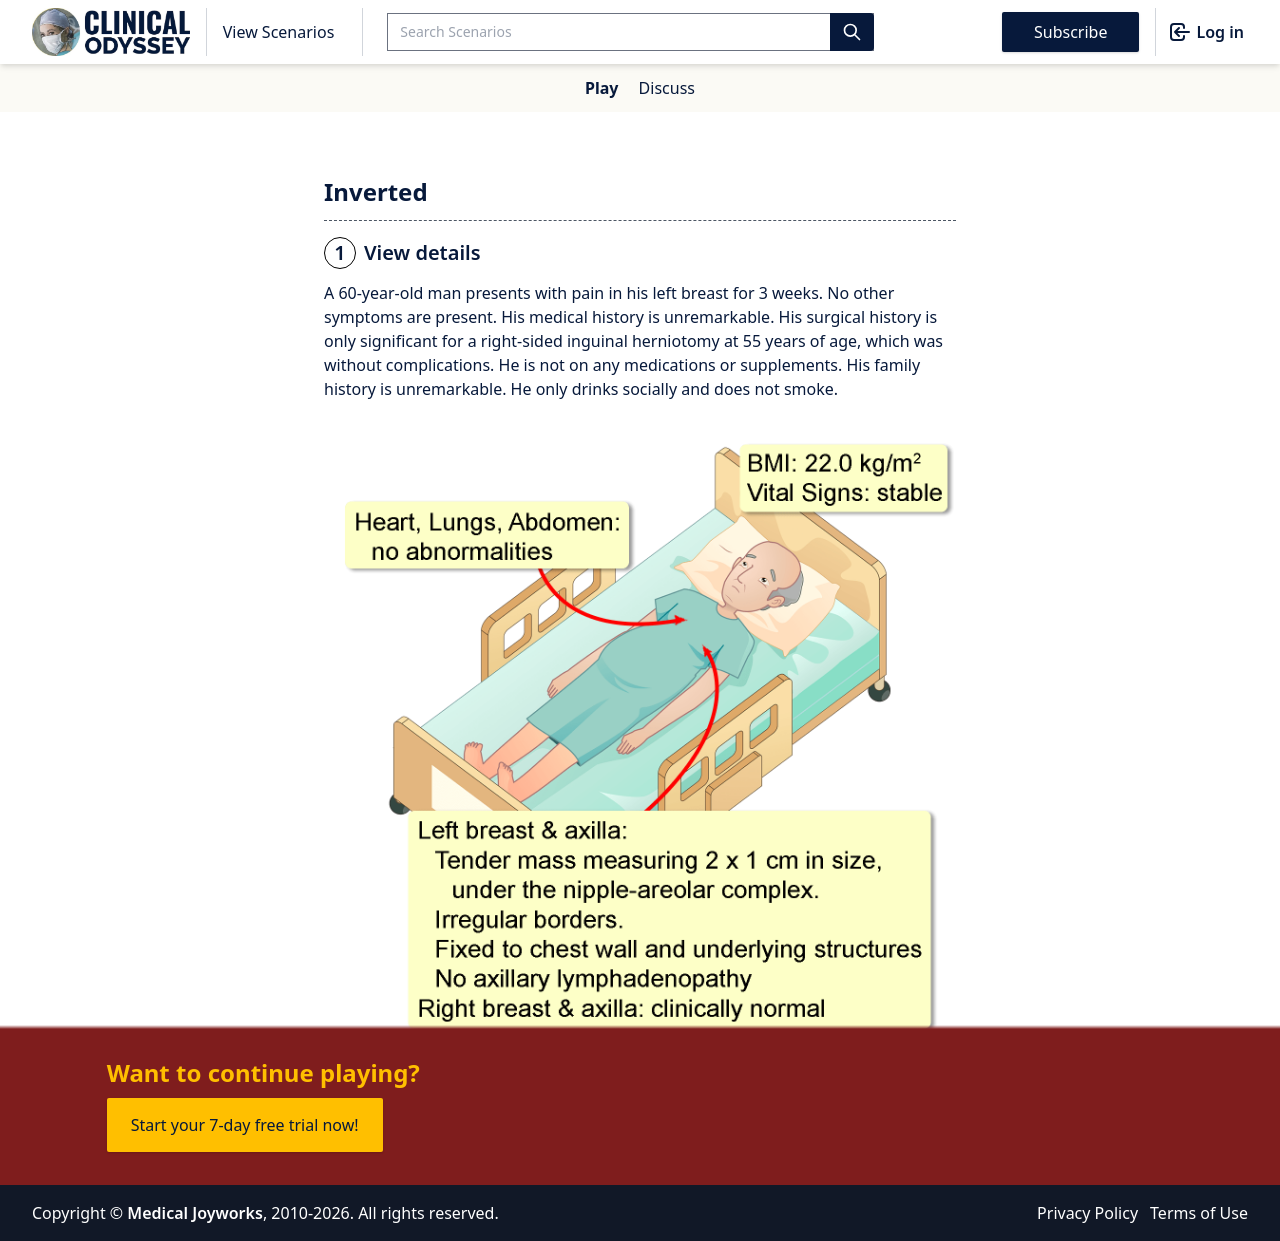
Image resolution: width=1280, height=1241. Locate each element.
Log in (1206, 32)
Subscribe (1070, 32)
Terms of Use (1199, 1213)
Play (601, 88)
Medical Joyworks (195, 1213)
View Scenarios (279, 32)
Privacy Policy (1087, 1213)
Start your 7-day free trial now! (245, 1125)
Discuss (667, 88)
